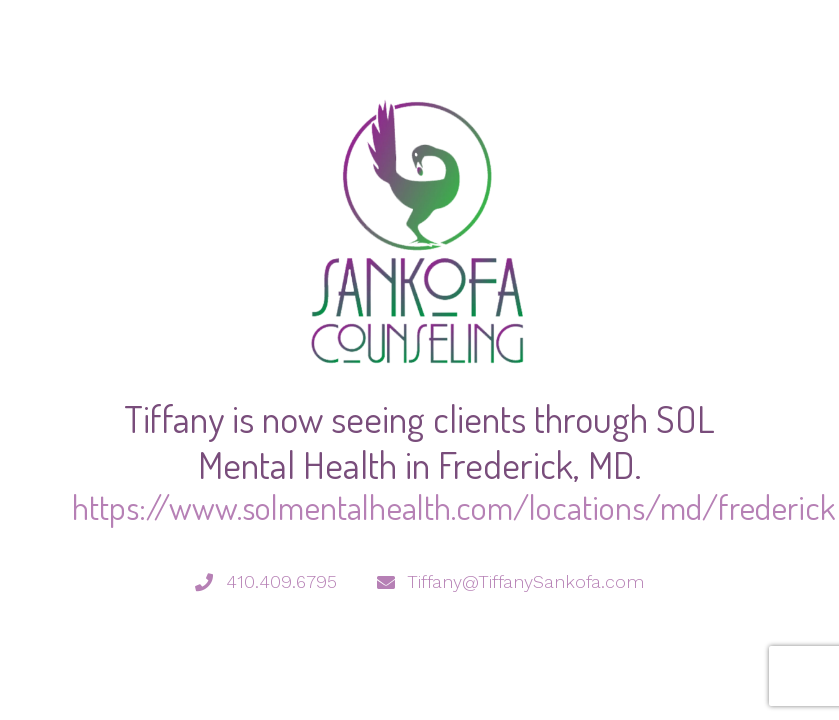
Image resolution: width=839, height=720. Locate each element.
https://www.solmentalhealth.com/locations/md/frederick (453, 506)
